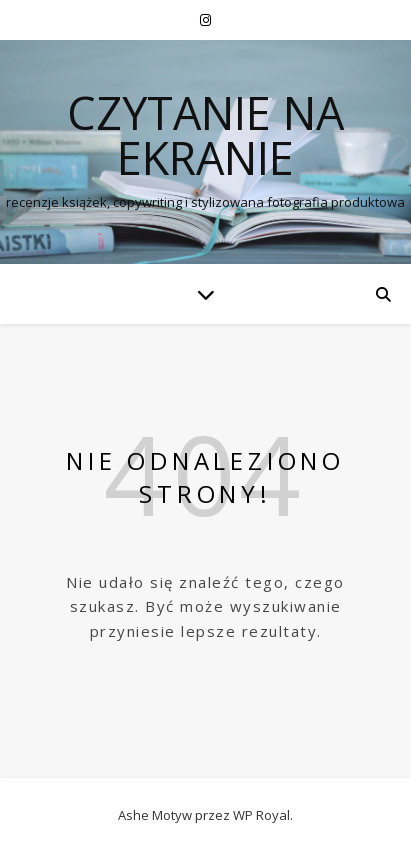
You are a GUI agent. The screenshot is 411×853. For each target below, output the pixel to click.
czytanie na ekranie (205, 135)
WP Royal (261, 815)
